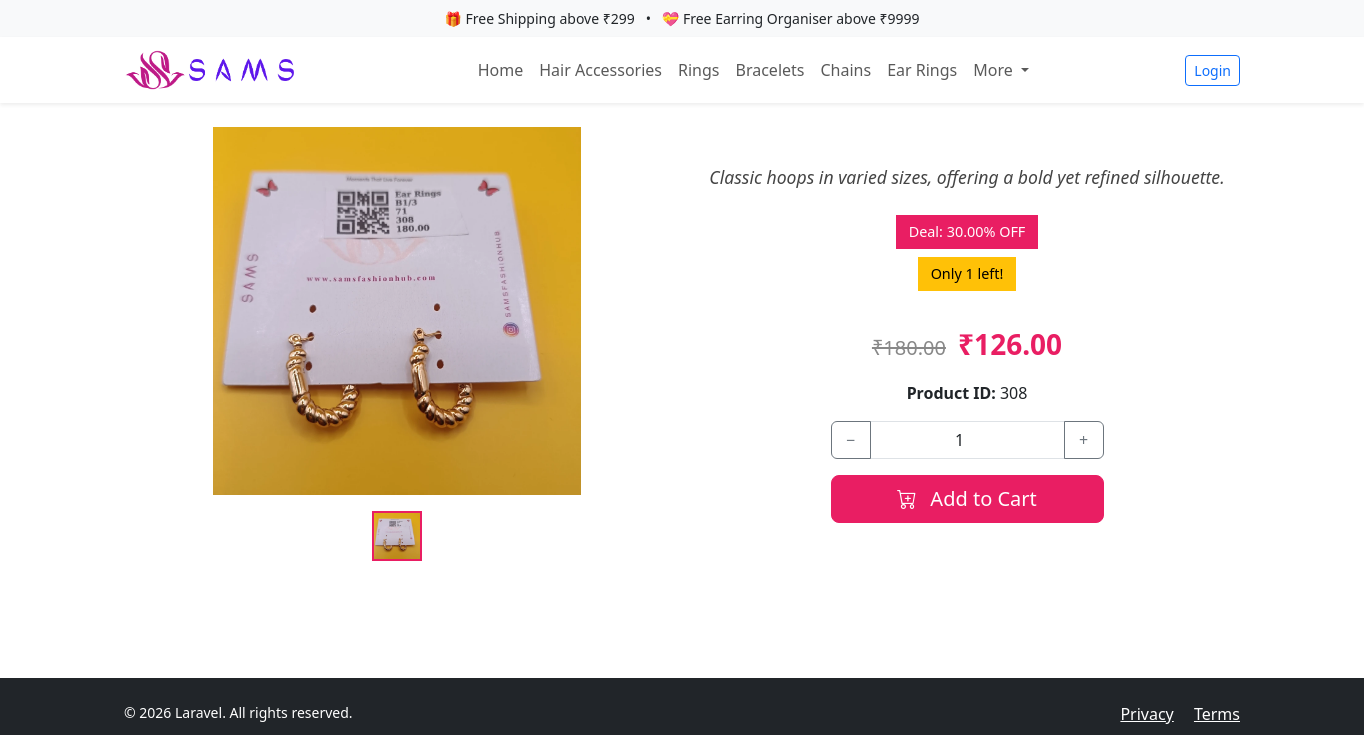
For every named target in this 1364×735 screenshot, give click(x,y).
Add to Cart (967, 498)
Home (501, 70)
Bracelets (770, 70)
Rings (698, 70)
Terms (1217, 714)
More (995, 70)
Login (1212, 70)
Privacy (1146, 714)
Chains (845, 70)
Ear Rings (922, 70)
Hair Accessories (600, 70)
